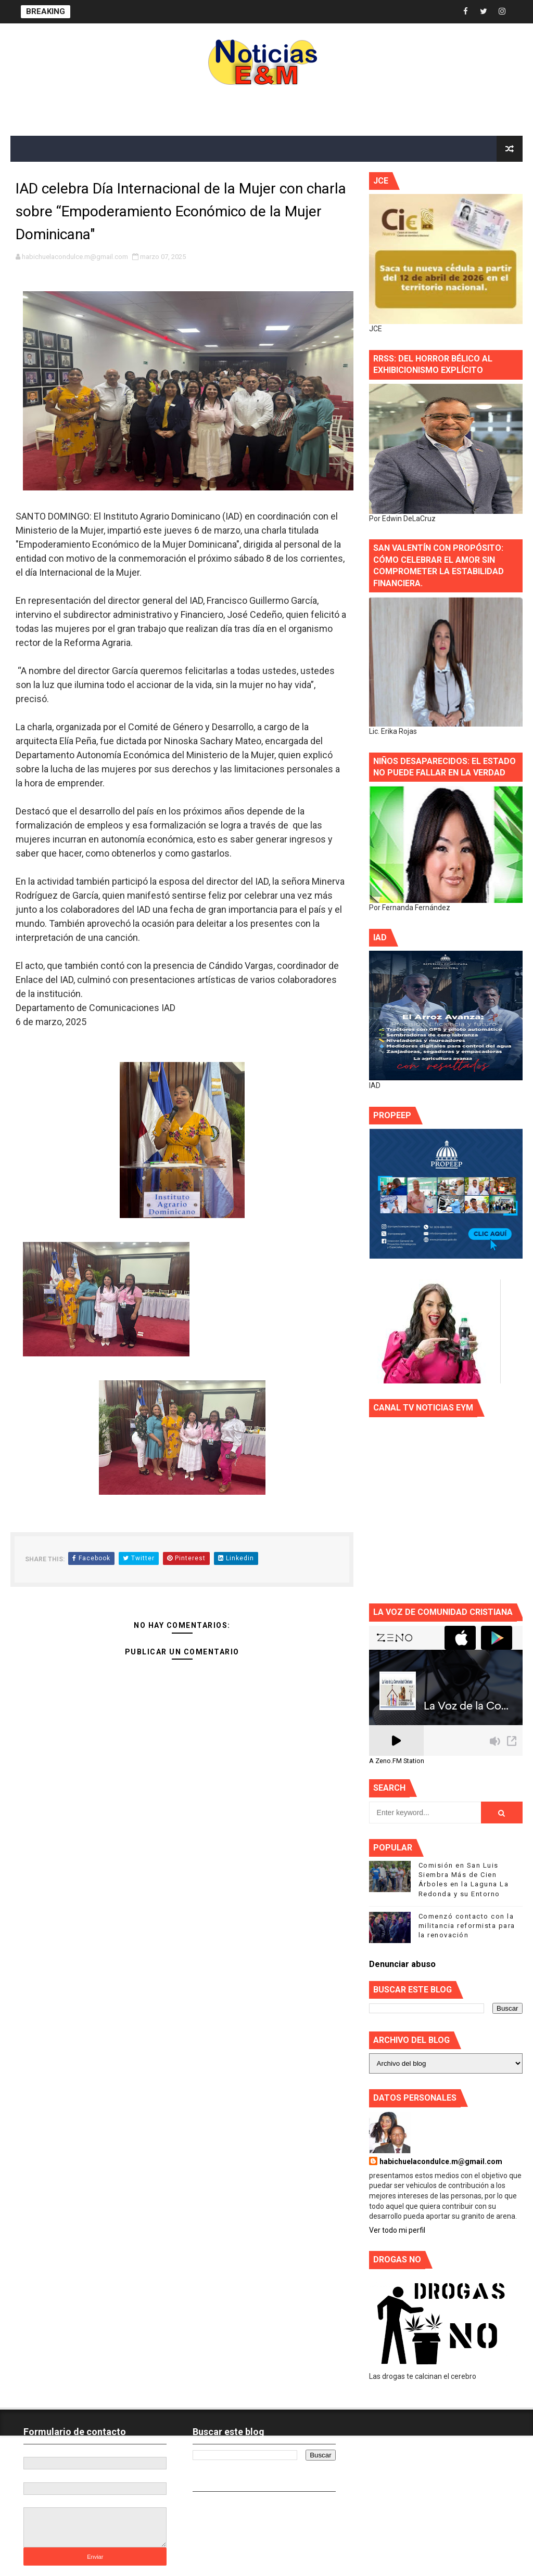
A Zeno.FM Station (396, 1761)
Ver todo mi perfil (397, 2230)
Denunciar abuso (402, 1964)
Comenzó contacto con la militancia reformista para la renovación (466, 1925)
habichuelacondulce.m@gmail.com (440, 2161)
